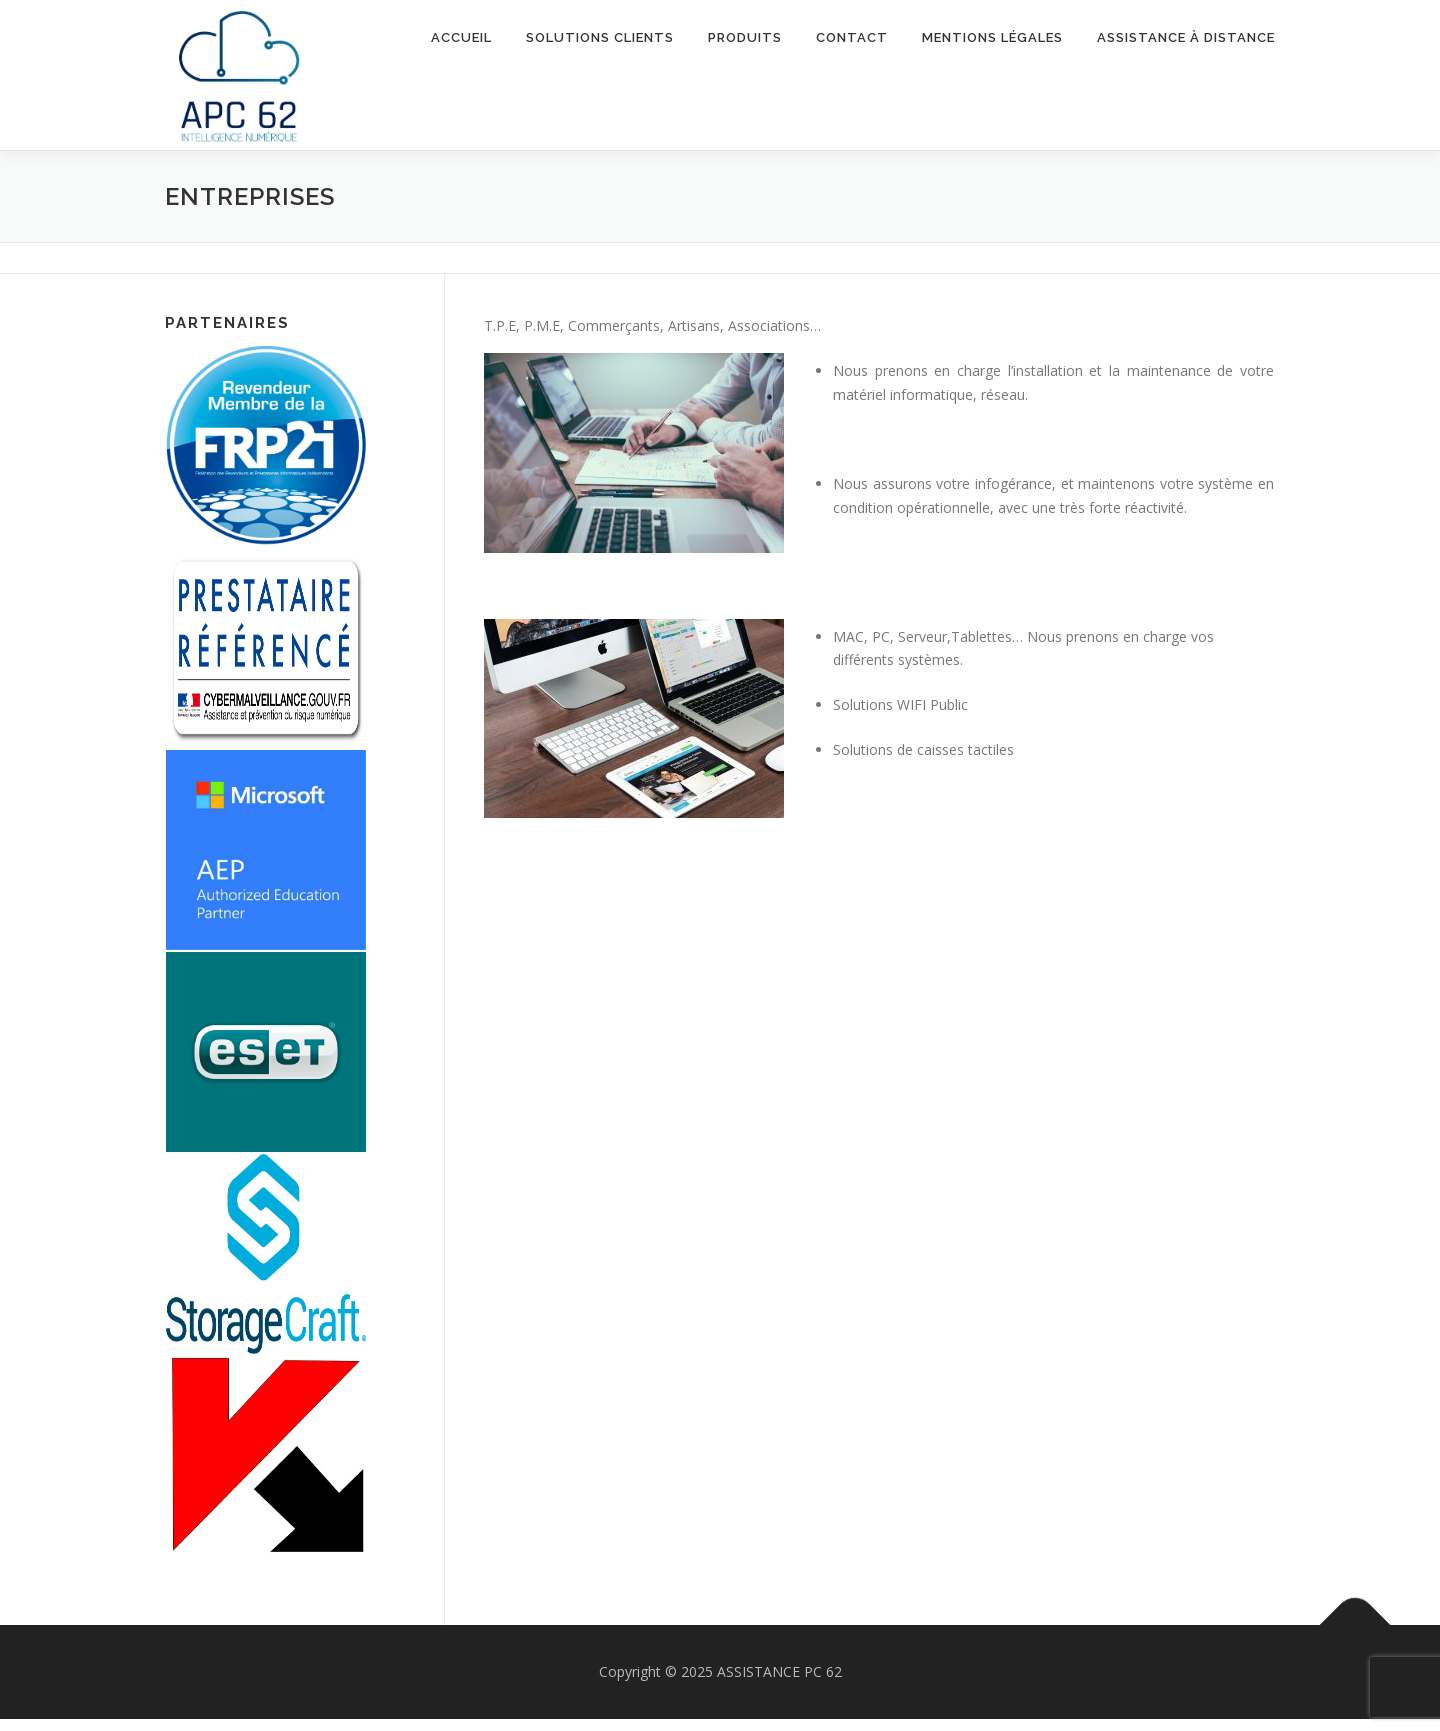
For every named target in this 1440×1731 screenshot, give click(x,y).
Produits (745, 37)
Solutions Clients (600, 37)
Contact (852, 37)
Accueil (461, 37)
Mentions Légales (992, 37)
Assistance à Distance (1186, 37)
